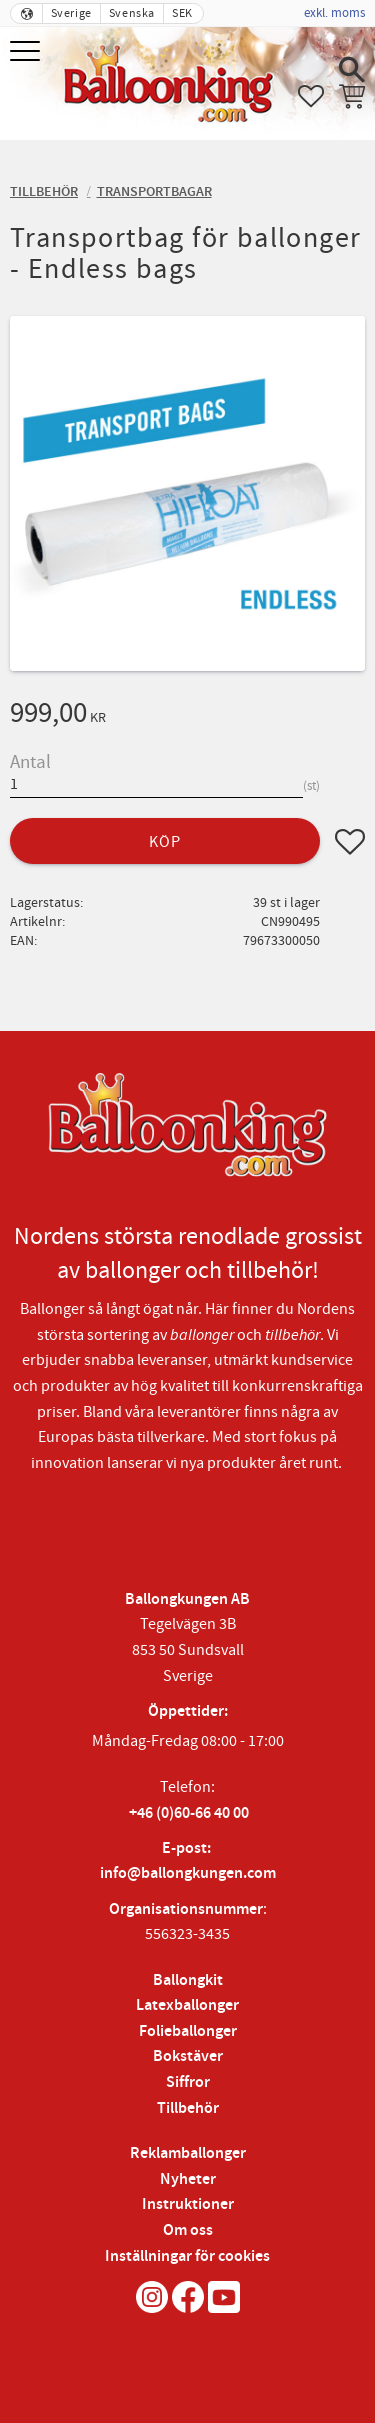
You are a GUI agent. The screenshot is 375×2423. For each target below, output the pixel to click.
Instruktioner (188, 2204)
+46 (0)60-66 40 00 (189, 1813)
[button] (27, 52)
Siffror (188, 2082)
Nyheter (188, 2179)
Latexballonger (187, 2005)
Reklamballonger (188, 2153)
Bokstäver (188, 2056)
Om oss (188, 2230)
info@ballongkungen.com (188, 1873)
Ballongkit (188, 1980)
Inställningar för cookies (187, 2256)
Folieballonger (188, 2031)
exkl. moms (334, 13)
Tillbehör (188, 2108)
